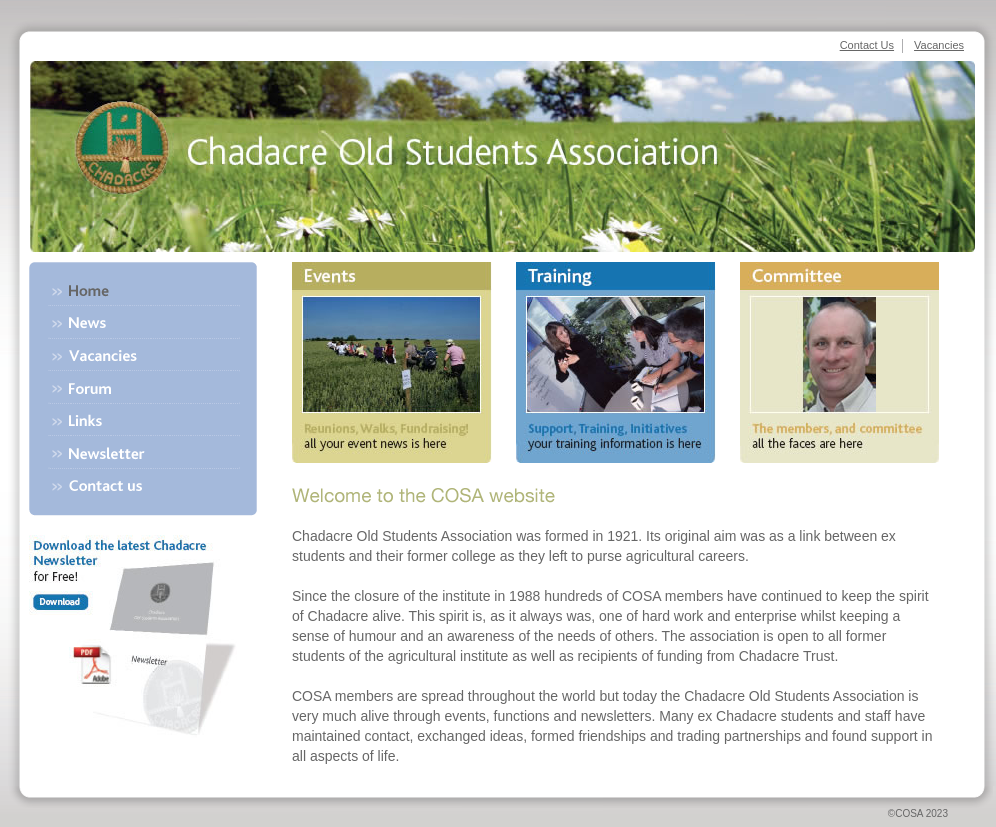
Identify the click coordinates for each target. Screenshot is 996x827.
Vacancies (939, 45)
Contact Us (867, 45)
